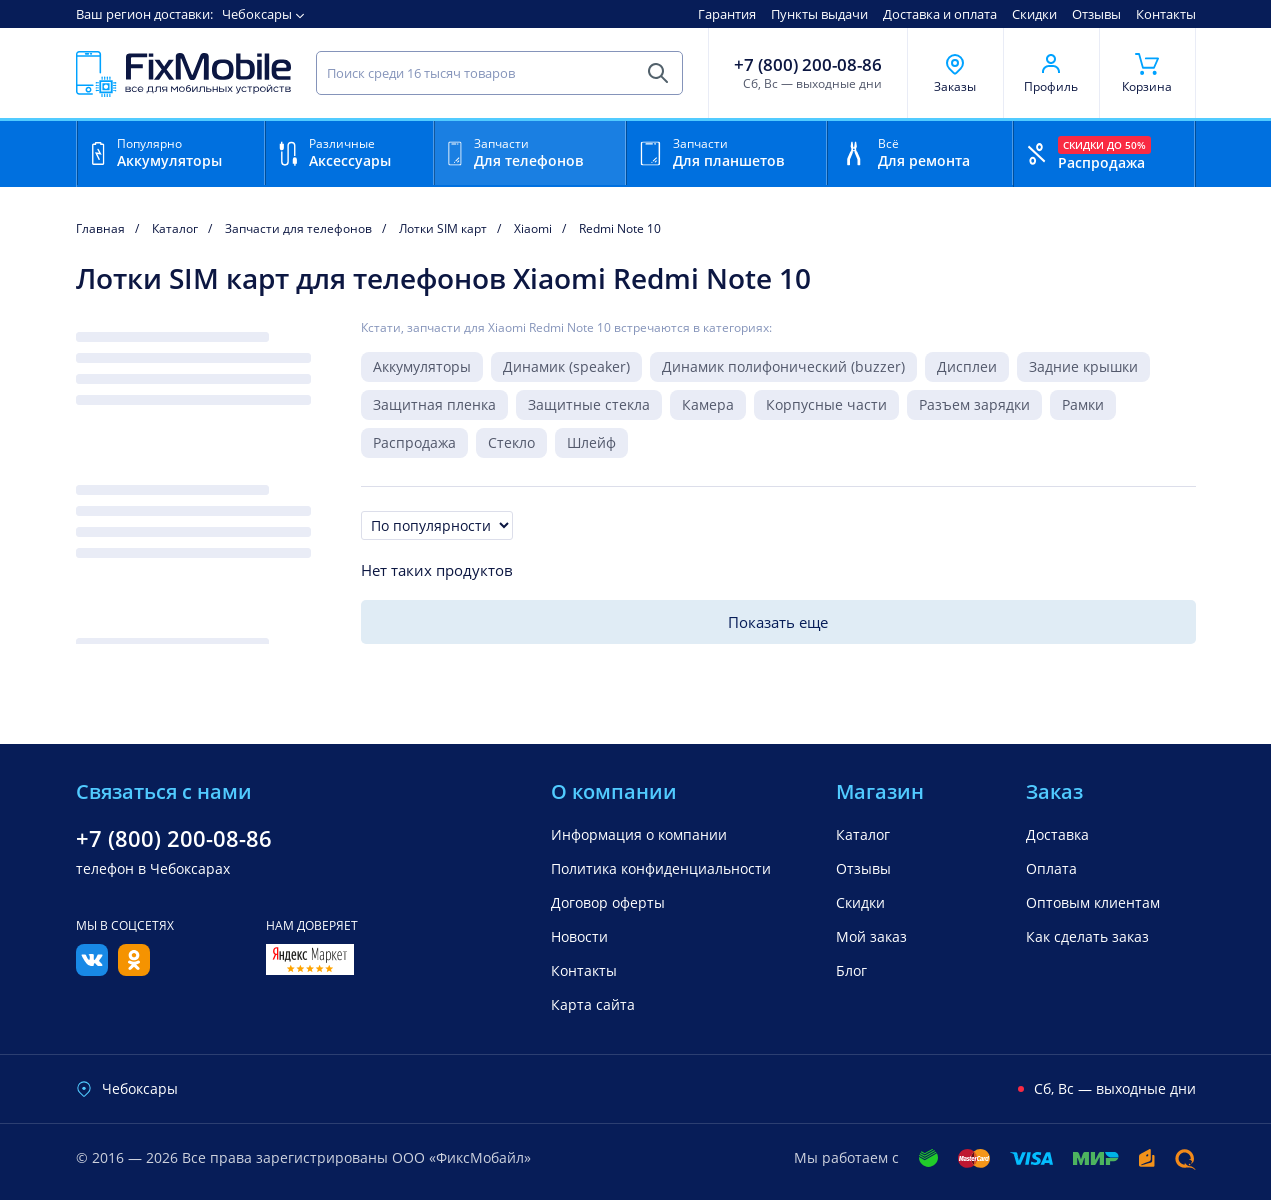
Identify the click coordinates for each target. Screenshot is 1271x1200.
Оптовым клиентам (1093, 902)
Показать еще (778, 622)
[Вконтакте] (92, 970)
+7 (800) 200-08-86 (808, 65)
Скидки (1034, 14)
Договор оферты (608, 902)
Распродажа (414, 442)
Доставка (1057, 834)
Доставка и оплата (940, 14)
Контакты (1166, 14)
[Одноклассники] (134, 970)
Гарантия (727, 14)
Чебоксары (257, 14)
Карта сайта (593, 1004)
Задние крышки (1083, 366)
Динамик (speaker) (566, 366)
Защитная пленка (434, 404)
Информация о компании (639, 834)
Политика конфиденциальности (661, 868)
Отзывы (1096, 14)
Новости (579, 936)
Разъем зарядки (974, 404)
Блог (851, 970)
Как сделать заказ (1087, 936)
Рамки (1083, 404)
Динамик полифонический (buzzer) (783, 366)
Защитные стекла (589, 404)
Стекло (511, 442)
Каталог (863, 834)
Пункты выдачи (819, 14)
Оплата (1051, 868)
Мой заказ (871, 936)
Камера (708, 404)
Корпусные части (826, 404)
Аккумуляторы (422, 366)
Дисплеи (967, 366)
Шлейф (591, 442)
